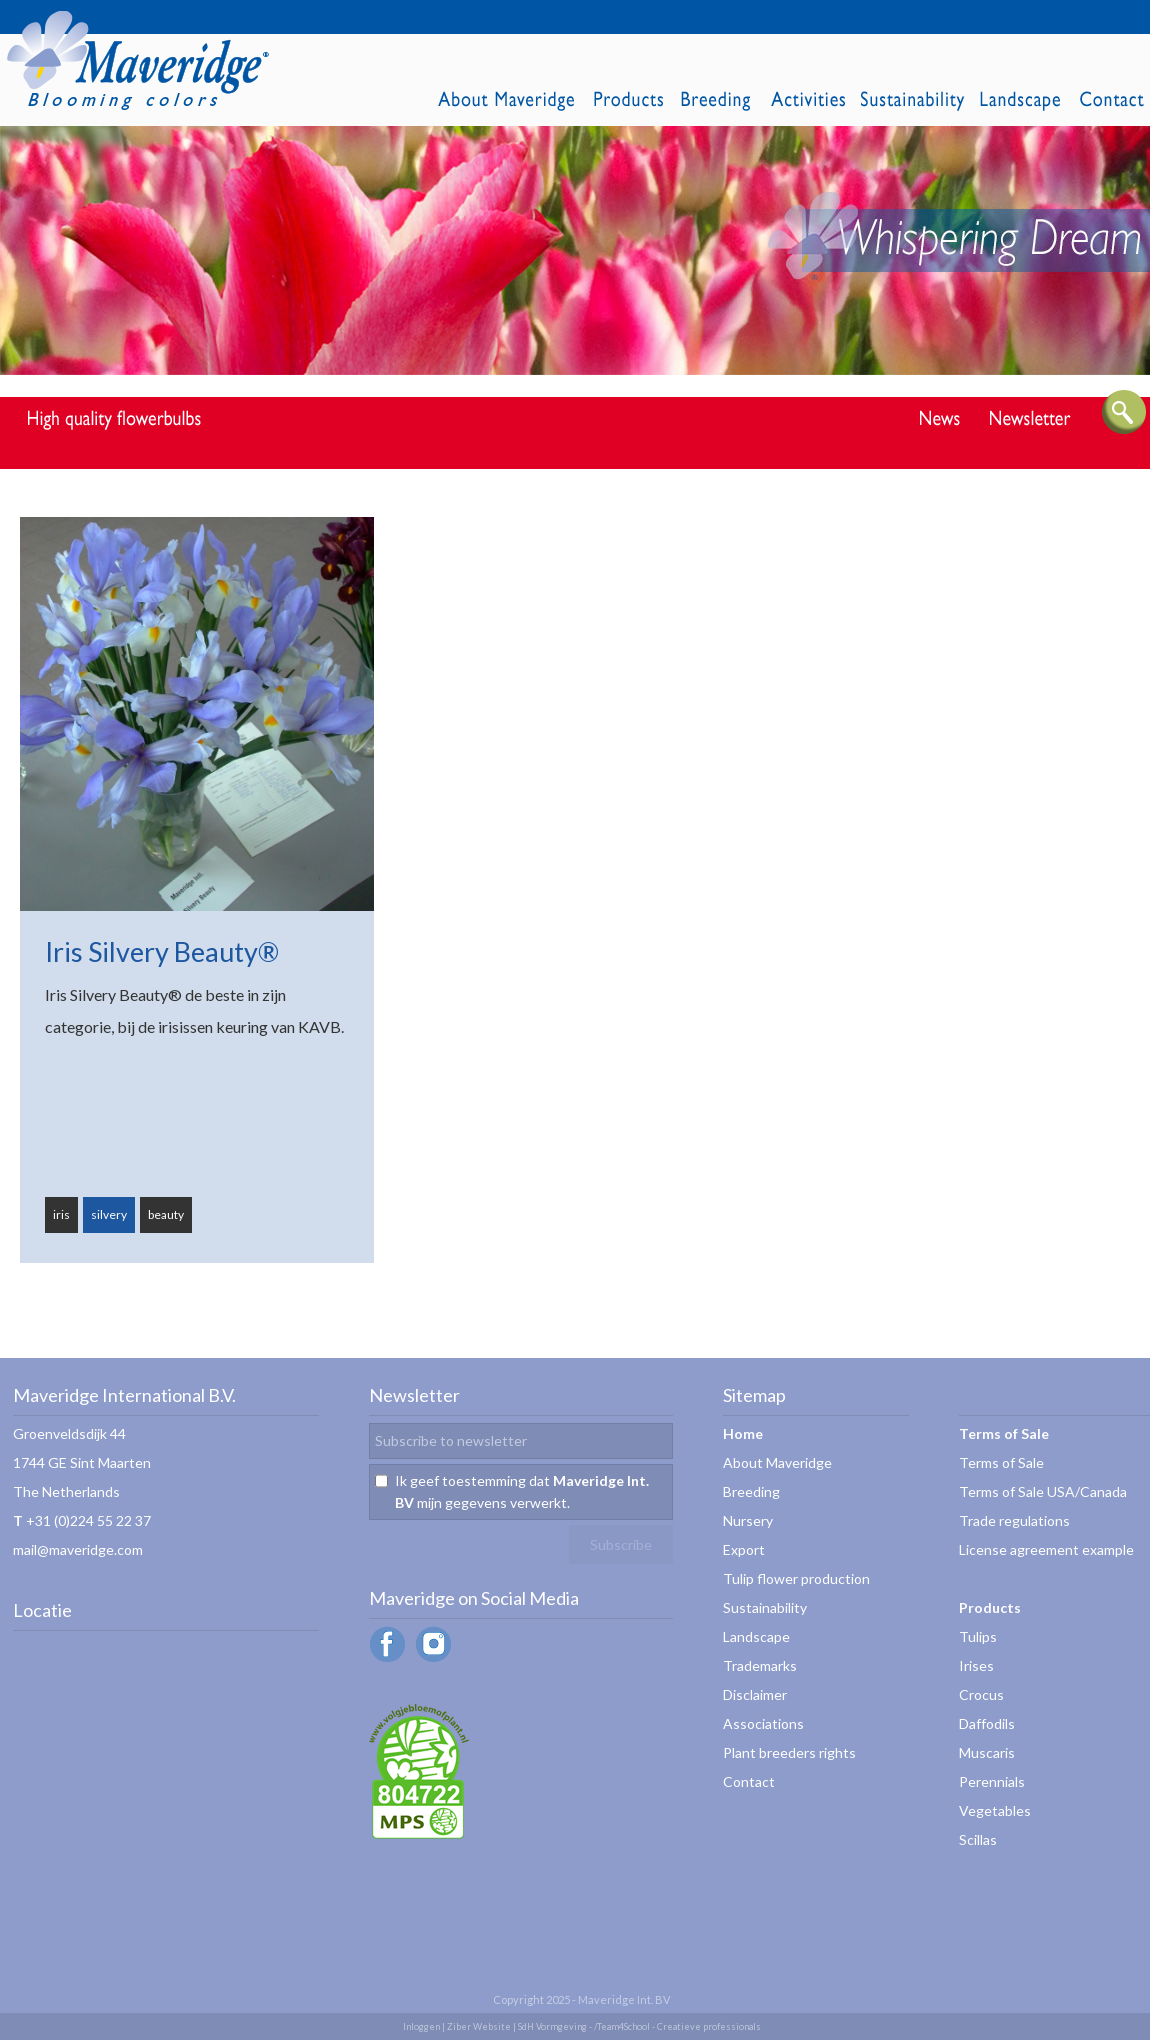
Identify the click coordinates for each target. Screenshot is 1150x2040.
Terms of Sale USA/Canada (1043, 1491)
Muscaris (987, 1752)
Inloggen (421, 2026)
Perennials (992, 1781)
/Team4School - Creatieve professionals (677, 2026)
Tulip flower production (796, 1578)
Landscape (756, 1636)
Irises (976, 1665)
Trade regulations (1014, 1520)
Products (990, 1607)
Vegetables (995, 1810)
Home (743, 1433)
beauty (166, 1214)
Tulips (978, 1636)
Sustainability (765, 1607)
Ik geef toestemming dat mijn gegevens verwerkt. (522, 1491)
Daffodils (987, 1723)
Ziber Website (479, 2026)
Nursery (748, 1520)
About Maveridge (777, 1462)
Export (744, 1549)
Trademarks (760, 1665)
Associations (763, 1723)
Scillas (978, 1839)
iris (61, 1214)
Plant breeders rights (789, 1752)
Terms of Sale (1001, 1462)
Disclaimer (755, 1694)
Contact (749, 1781)
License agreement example (1046, 1549)
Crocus (981, 1694)
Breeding (751, 1491)
